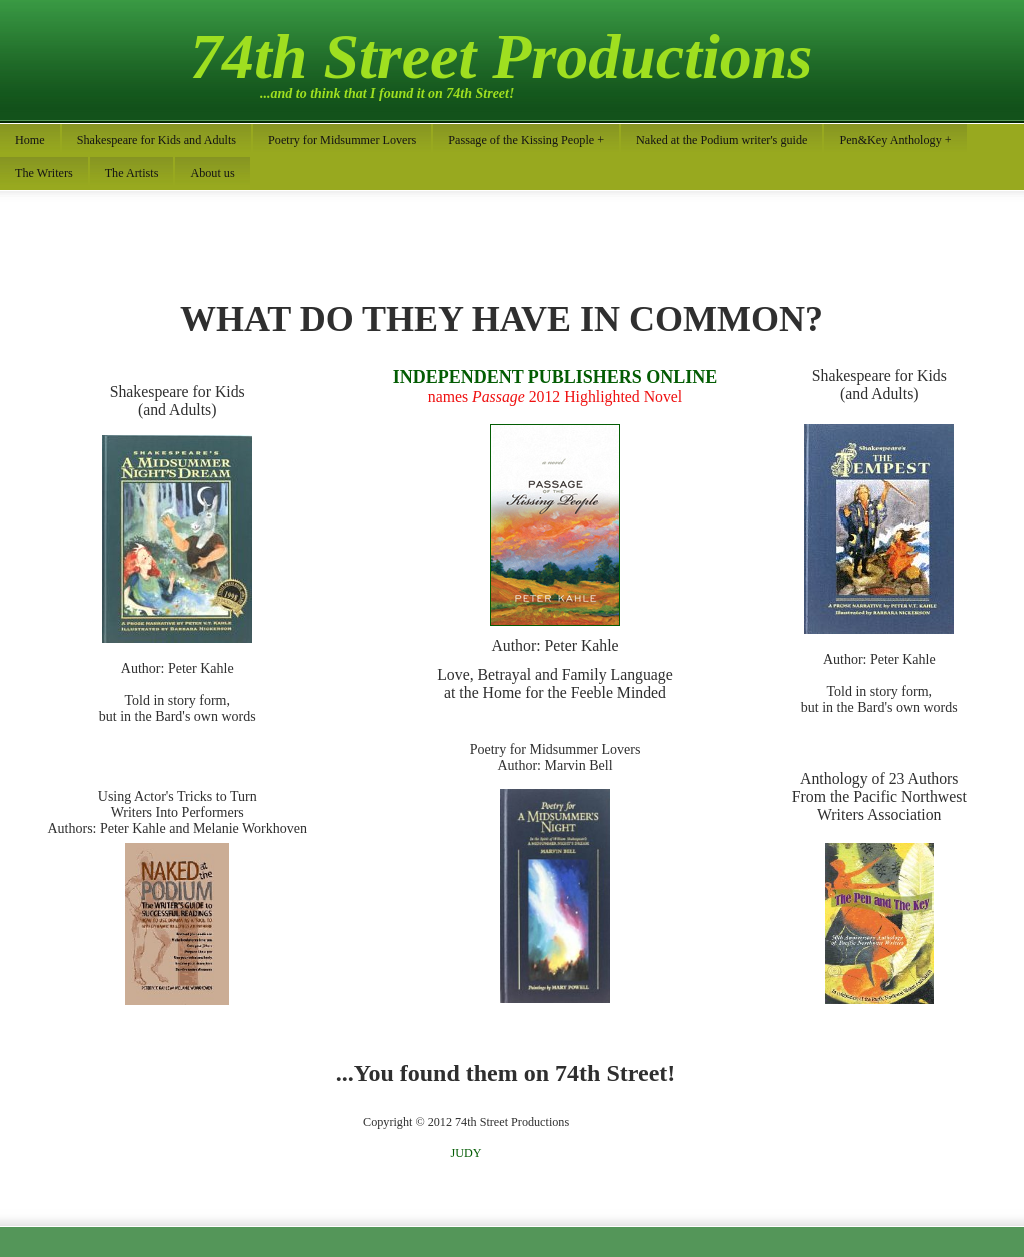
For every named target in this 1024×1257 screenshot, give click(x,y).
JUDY (466, 1153)
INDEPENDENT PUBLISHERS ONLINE (555, 377)
